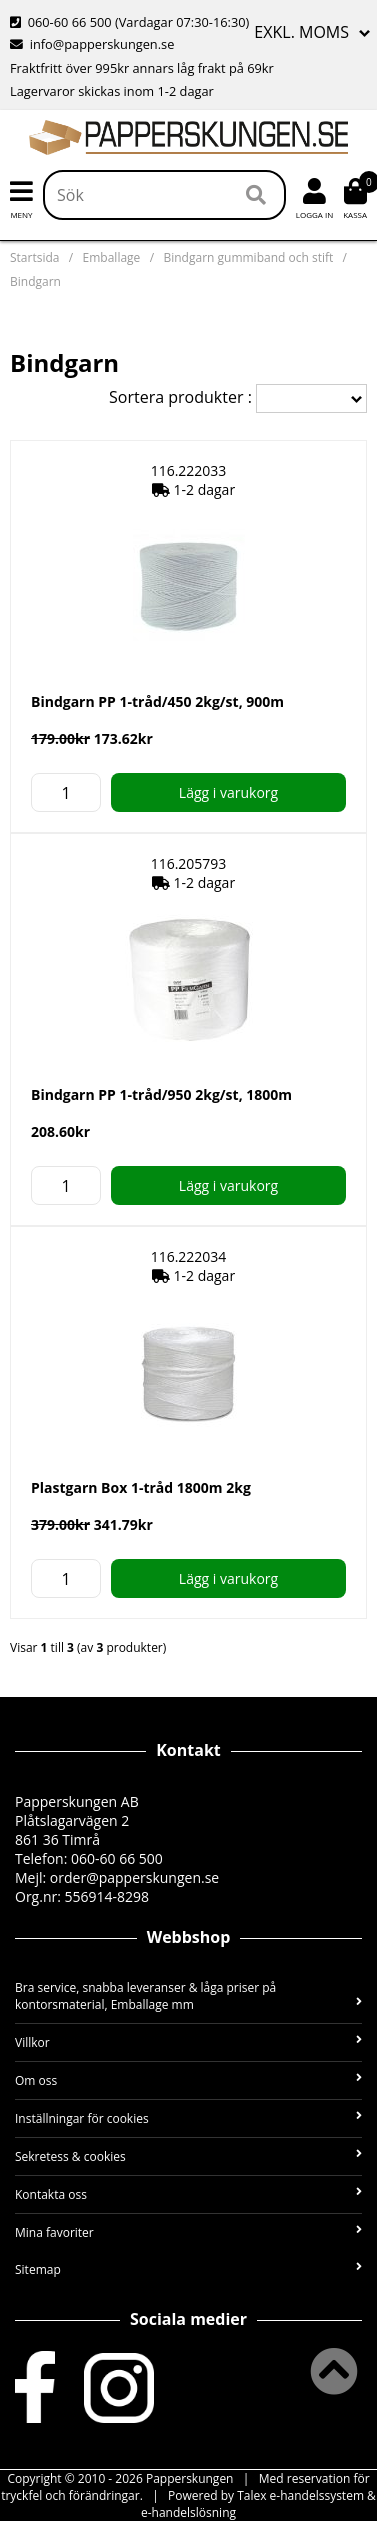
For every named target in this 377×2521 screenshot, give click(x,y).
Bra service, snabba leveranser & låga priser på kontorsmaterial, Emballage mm (188, 1996)
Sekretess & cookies (188, 2156)
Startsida (34, 257)
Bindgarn (35, 281)
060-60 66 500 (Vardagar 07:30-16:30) (129, 22)
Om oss (188, 2080)
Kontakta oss (188, 2194)
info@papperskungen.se (92, 44)
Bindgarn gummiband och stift (248, 257)
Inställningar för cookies (188, 2118)
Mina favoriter (188, 2232)
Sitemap (188, 2269)
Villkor (188, 2042)
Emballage (112, 257)
